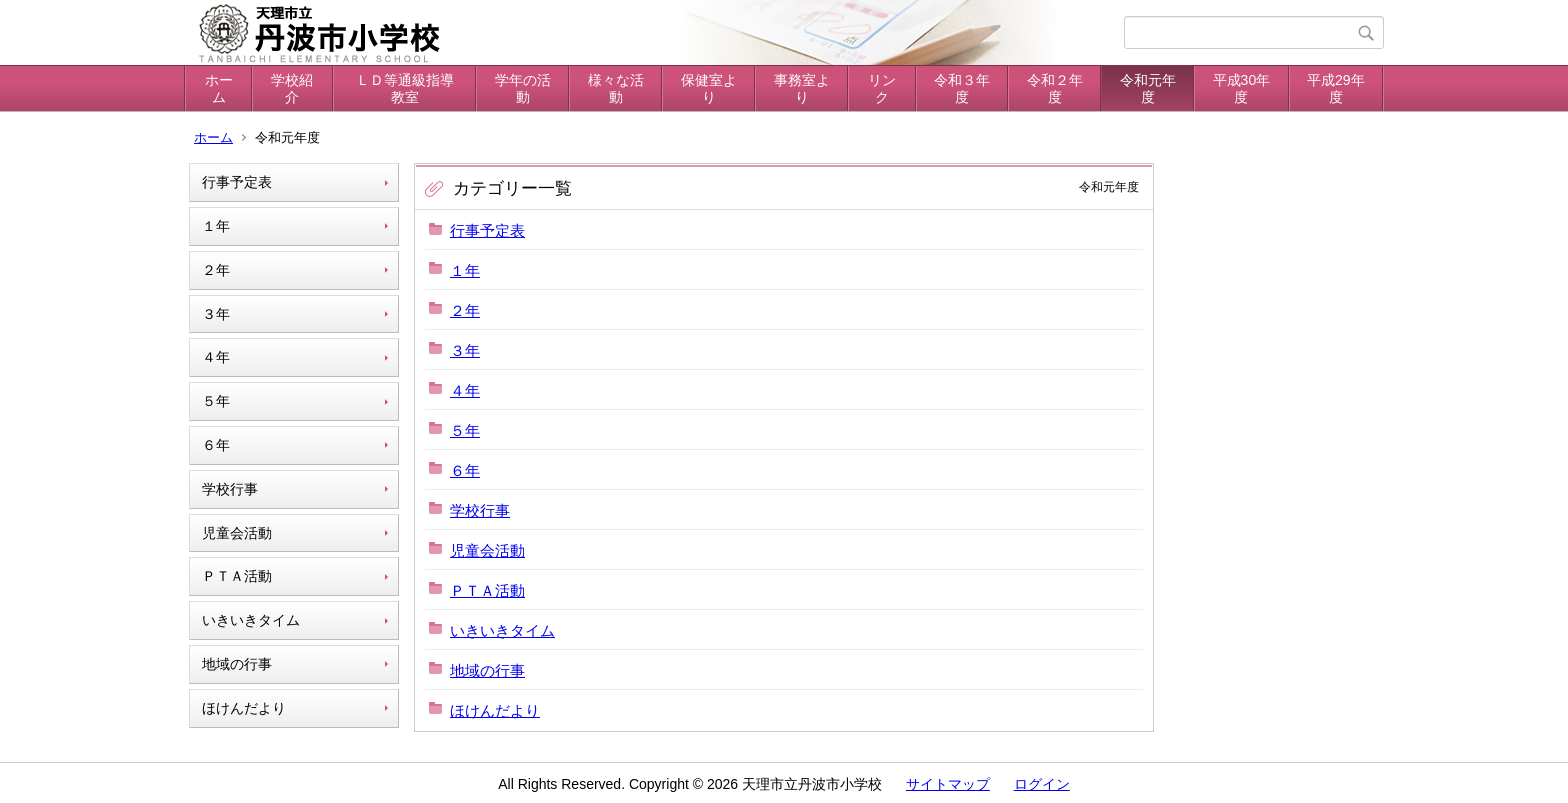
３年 (216, 314)
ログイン (1042, 784)
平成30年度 (1242, 88)
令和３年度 (962, 88)
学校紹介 (292, 88)
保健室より (709, 88)
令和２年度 (1055, 88)
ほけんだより (244, 708)
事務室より (802, 88)
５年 (216, 401)
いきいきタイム (251, 620)
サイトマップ (948, 784)
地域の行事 (237, 664)
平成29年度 (1336, 88)
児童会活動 (237, 533)
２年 (216, 270)
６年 (216, 445)
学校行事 (230, 489)
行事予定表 (237, 182)
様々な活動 (616, 88)
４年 (216, 357)
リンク (882, 88)
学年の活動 (523, 88)
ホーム (219, 88)
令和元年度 (1148, 88)
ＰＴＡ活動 (237, 576)
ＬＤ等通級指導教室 (405, 88)
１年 (216, 226)
